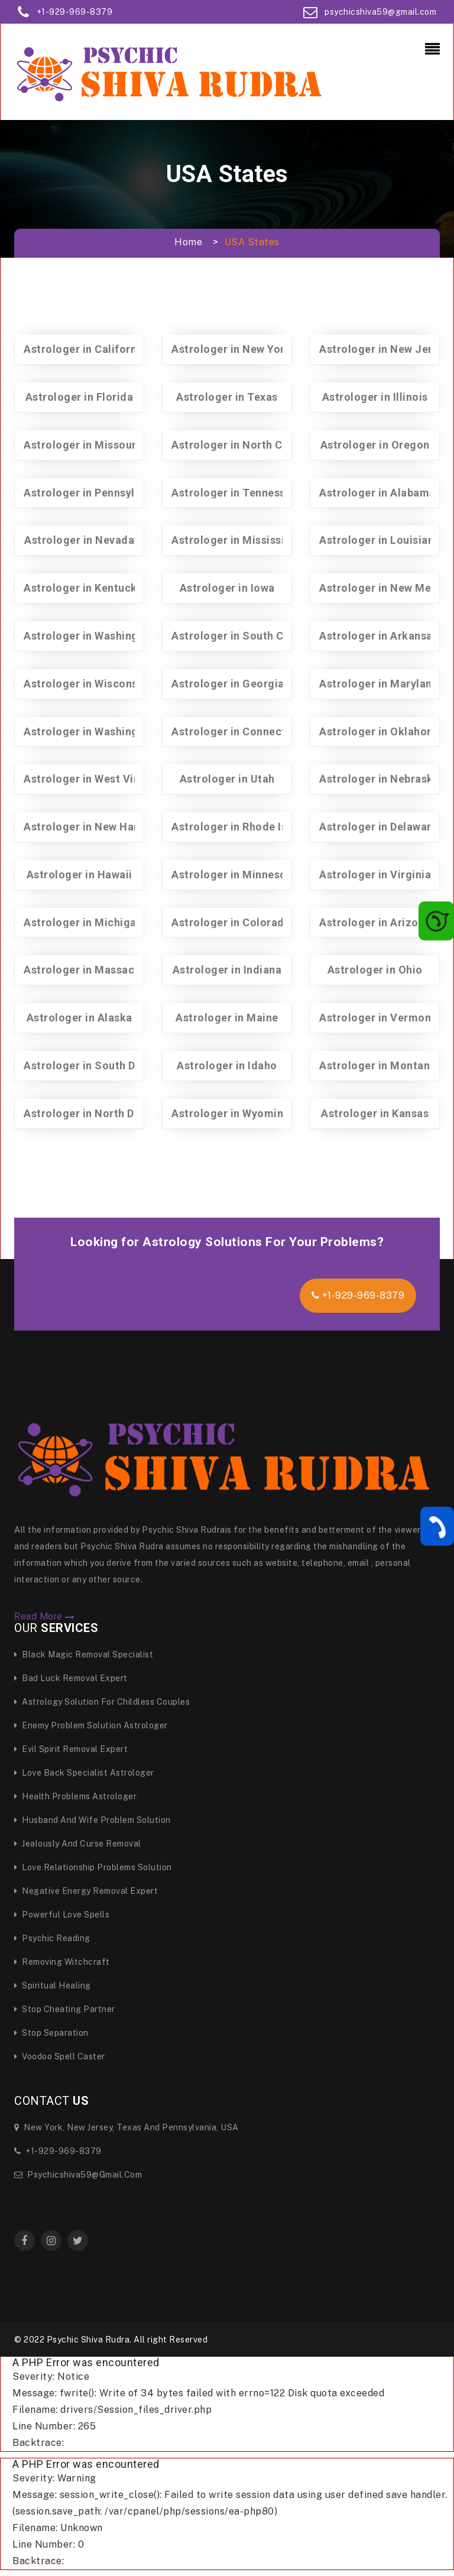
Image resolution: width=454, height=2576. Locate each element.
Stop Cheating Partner (64, 2009)
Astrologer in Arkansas (378, 636)
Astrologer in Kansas (375, 1113)
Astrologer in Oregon (375, 445)
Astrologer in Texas (227, 397)
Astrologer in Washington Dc (97, 636)
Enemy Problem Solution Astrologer (91, 1725)
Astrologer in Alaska (79, 1017)
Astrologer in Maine (227, 1017)
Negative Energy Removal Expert (86, 1891)
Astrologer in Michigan (83, 922)
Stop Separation (51, 2033)
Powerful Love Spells (61, 1914)
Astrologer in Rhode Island (240, 826)
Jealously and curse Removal (77, 1843)
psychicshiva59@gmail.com (380, 12)
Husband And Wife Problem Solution (92, 1820)
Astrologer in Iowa (227, 588)
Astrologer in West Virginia (94, 779)
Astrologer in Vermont (377, 1017)
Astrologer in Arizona (375, 922)
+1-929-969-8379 (75, 12)
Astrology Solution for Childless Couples (102, 1701)
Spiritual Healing (52, 1985)
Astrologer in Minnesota (234, 874)
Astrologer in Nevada (79, 540)
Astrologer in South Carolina (245, 636)
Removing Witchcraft (62, 1962)
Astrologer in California (85, 349)
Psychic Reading (52, 1938)
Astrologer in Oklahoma (381, 731)
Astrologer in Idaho (227, 1065)
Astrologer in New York (231, 349)
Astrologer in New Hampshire (100, 826)
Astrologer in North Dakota (94, 1113)
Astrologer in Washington (89, 731)
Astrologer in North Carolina (245, 445)
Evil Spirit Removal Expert (71, 1749)
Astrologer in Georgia (227, 683)
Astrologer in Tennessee (234, 492)
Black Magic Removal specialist (83, 1654)
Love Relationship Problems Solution (93, 1867)
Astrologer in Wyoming (230, 1113)
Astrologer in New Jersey (384, 349)
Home (188, 242)
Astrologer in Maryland (379, 683)
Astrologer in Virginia (375, 874)
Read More (44, 1616)
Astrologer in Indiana (227, 969)
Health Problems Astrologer (75, 1796)
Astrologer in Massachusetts (98, 969)
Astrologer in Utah (227, 779)
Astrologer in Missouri (82, 445)
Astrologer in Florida (79, 397)
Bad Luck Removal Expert (71, 1678)
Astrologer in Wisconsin (85, 683)
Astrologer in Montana (377, 1065)
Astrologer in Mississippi (235, 540)
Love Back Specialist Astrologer (84, 1772)
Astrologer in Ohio (375, 969)
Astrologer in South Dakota (94, 1065)
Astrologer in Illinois (375, 397)
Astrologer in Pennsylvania (93, 492)
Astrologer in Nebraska (379, 779)
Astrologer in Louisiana (379, 540)
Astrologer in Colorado (231, 922)
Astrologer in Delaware (378, 826)
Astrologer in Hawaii (79, 874)
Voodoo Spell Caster (59, 2056)
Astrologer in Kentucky (83, 588)
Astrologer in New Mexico (386, 588)
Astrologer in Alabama (377, 492)
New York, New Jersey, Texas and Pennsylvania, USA (126, 2127)
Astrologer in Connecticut (238, 731)
